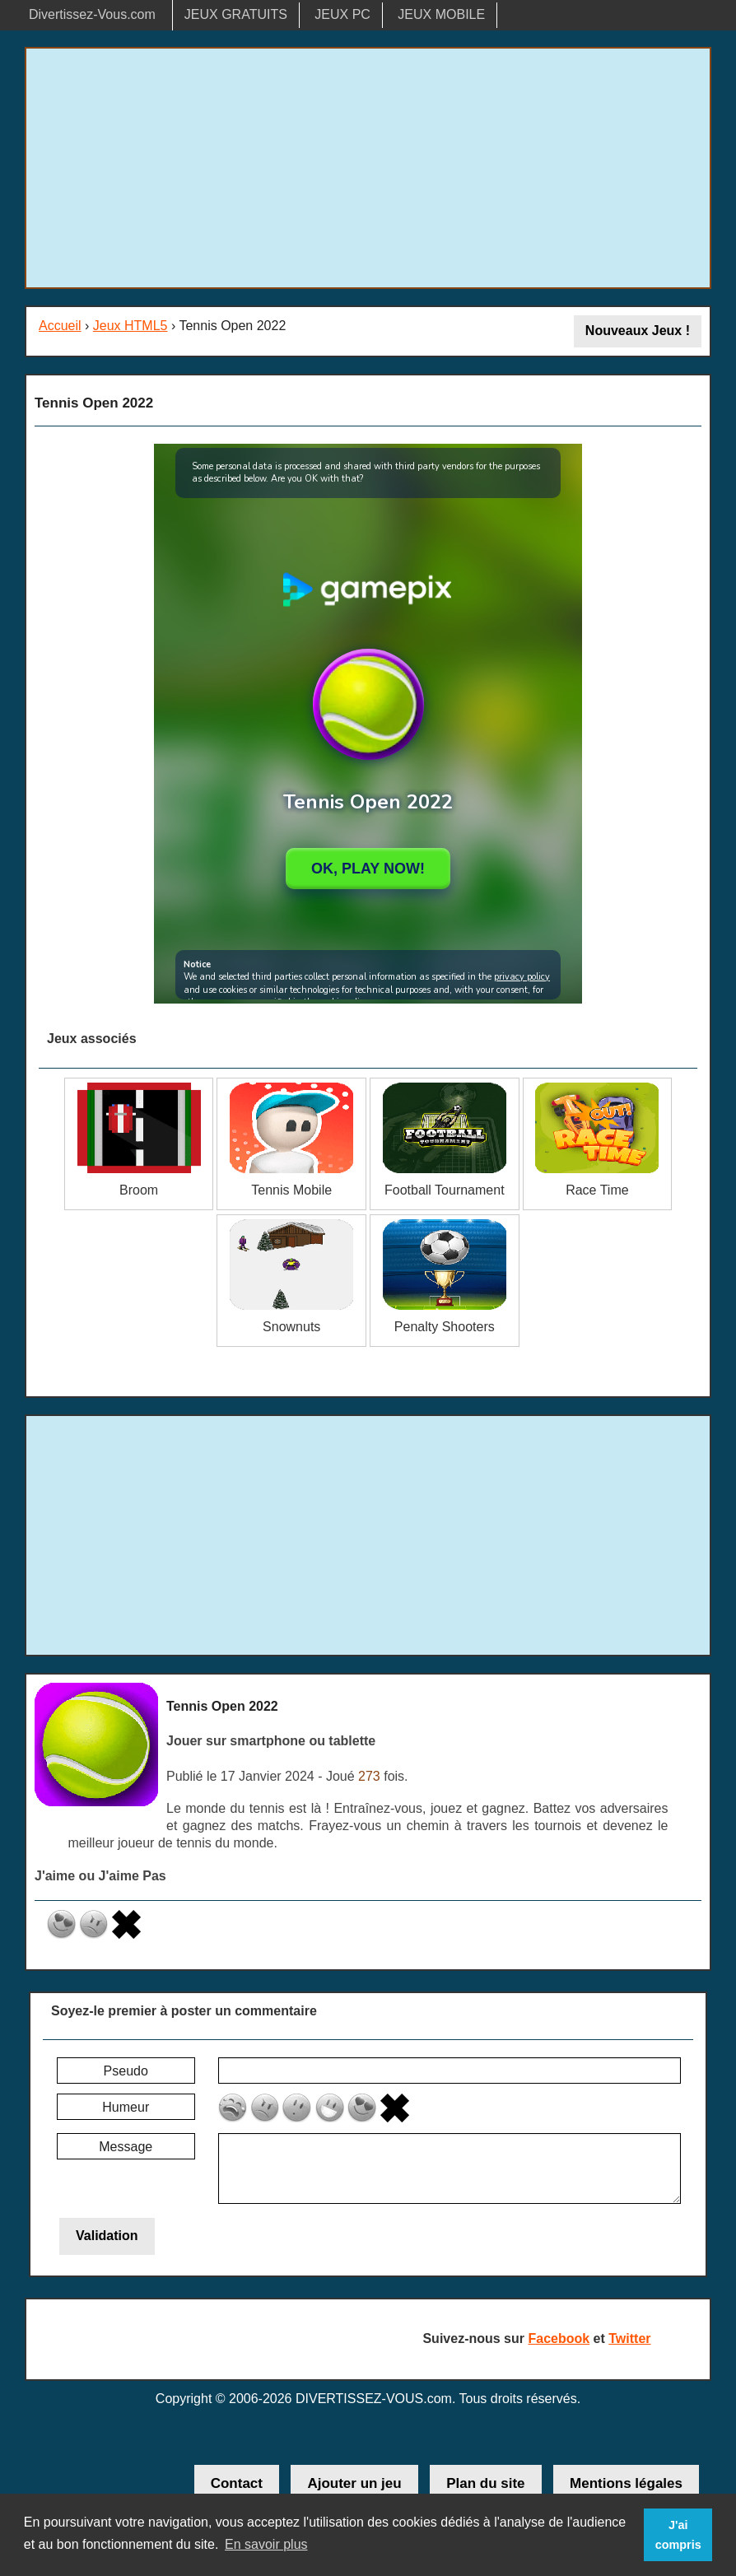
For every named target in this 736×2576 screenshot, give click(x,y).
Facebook (558, 2338)
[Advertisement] (368, 168)
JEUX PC (342, 14)
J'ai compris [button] (678, 2534)
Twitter (629, 2338)
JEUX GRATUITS (235, 14)
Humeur (125, 2107)
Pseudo (126, 2071)
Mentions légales (626, 2483)
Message (125, 2147)
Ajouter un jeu (354, 2483)
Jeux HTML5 (130, 326)
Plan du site (485, 2483)
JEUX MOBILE (441, 14)
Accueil (60, 326)
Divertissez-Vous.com (92, 14)
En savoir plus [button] (266, 2544)
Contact (237, 2483)
